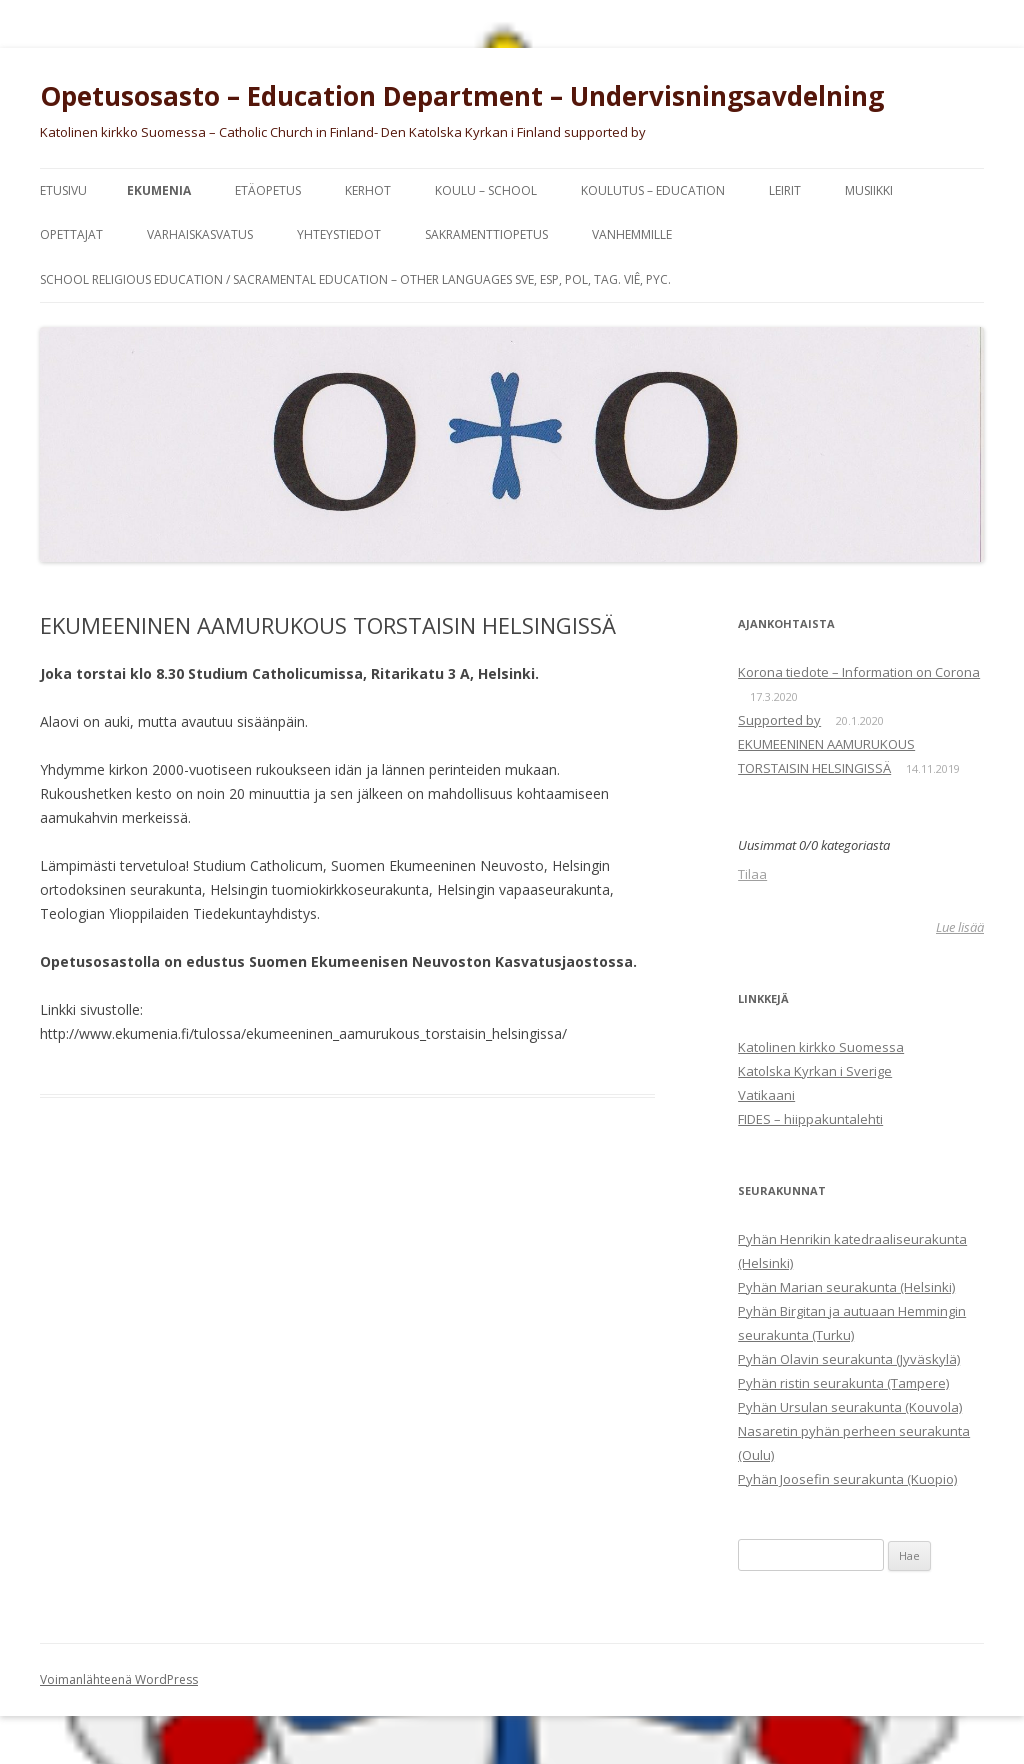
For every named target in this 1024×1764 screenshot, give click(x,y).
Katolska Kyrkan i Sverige (815, 1071)
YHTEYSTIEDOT (339, 234)
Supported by (779, 720)
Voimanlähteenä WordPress (119, 1679)
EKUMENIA (159, 190)
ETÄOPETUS (268, 190)
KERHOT (368, 190)
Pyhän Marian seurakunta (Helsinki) (846, 1287)
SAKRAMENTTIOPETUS (486, 234)
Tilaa (752, 874)
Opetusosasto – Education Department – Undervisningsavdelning (462, 96)
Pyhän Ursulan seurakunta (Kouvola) (850, 1407)
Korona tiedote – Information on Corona (859, 672)
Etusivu (63, 190)
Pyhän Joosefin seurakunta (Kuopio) (847, 1479)
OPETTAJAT (71, 234)
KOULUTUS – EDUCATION (653, 190)
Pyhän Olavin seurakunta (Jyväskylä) (849, 1359)
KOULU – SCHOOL (486, 190)
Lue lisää (960, 927)
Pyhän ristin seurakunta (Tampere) (843, 1383)
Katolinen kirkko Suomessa (821, 1047)
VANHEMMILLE (632, 234)
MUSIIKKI (869, 190)
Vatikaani (766, 1095)
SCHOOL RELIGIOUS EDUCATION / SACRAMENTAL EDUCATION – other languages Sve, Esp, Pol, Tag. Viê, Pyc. (355, 279)
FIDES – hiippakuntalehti (810, 1119)
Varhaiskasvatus (200, 234)
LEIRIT (785, 190)
